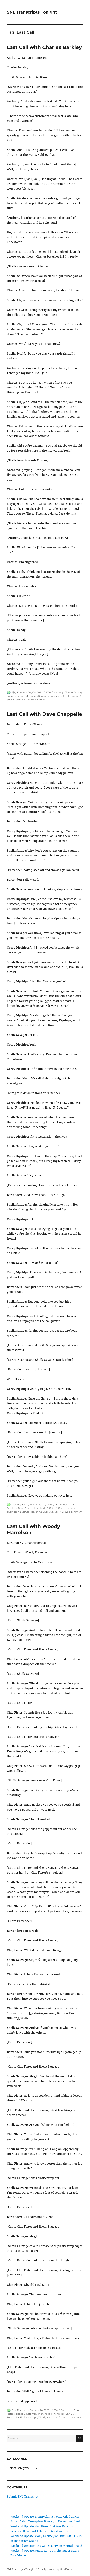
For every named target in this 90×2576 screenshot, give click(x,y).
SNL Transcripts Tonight (32, 12)
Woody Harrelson (48, 2417)
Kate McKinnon (28, 695)
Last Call (64, 695)
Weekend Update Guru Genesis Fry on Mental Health (46, 2545)
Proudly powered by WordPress (55, 2569)
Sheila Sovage (15, 699)
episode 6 (42, 1508)
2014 (55, 2410)
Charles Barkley (73, 692)
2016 (49, 1504)
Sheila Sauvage (28, 2417)
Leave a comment (36, 699)
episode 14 (13, 695)
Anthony (59, 692)
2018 (48, 692)
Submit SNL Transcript (22, 2496)
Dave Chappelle (27, 1508)
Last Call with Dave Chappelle (44, 714)
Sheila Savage (51, 1511)
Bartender (61, 1504)
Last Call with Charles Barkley (44, 47)
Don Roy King (19, 1504)
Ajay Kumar (18, 692)
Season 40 (13, 2417)
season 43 (75, 695)
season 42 (36, 1511)
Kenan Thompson (48, 695)
